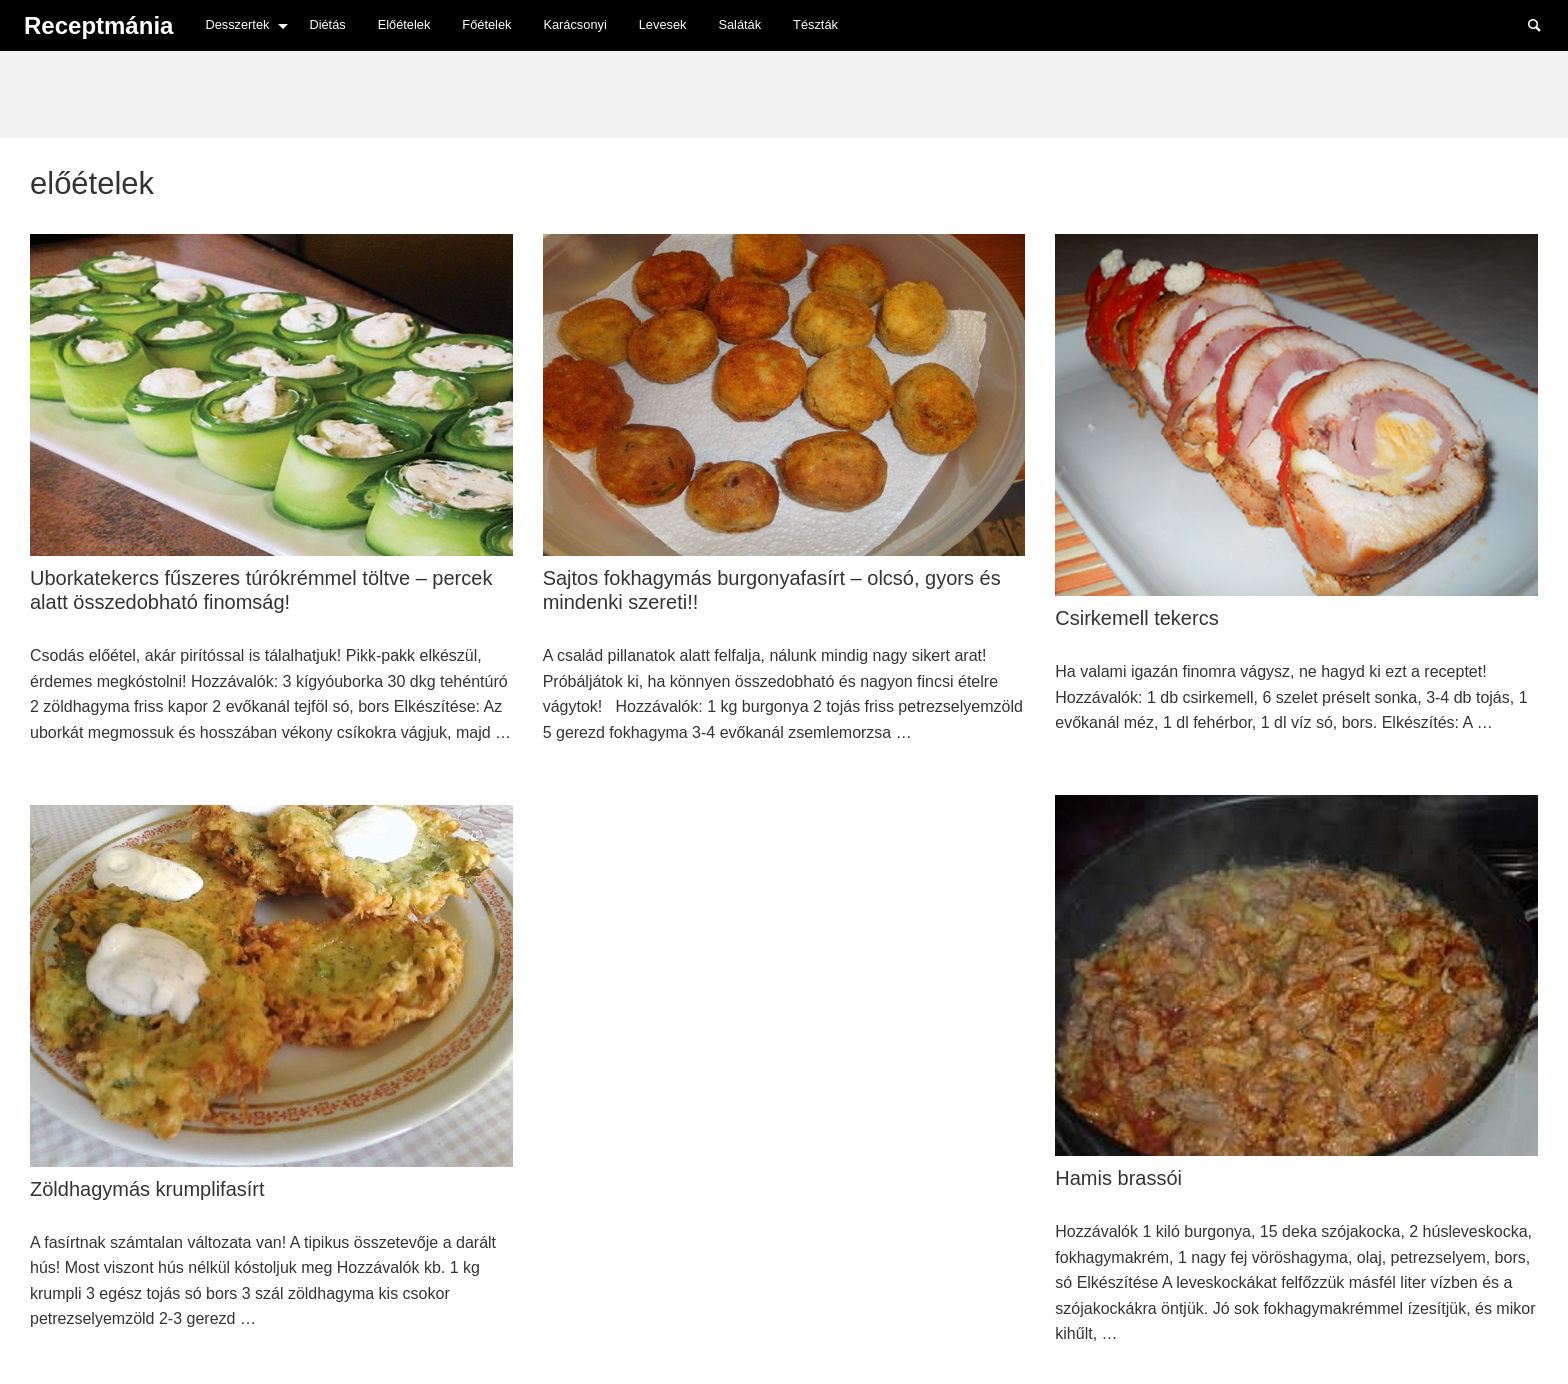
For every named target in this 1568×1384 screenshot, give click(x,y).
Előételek (404, 24)
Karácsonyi (574, 24)
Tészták (815, 24)
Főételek (486, 24)
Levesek (663, 24)
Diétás (327, 24)
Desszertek (237, 24)
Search (1544, 24)
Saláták (739, 24)
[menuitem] (241, 25)
